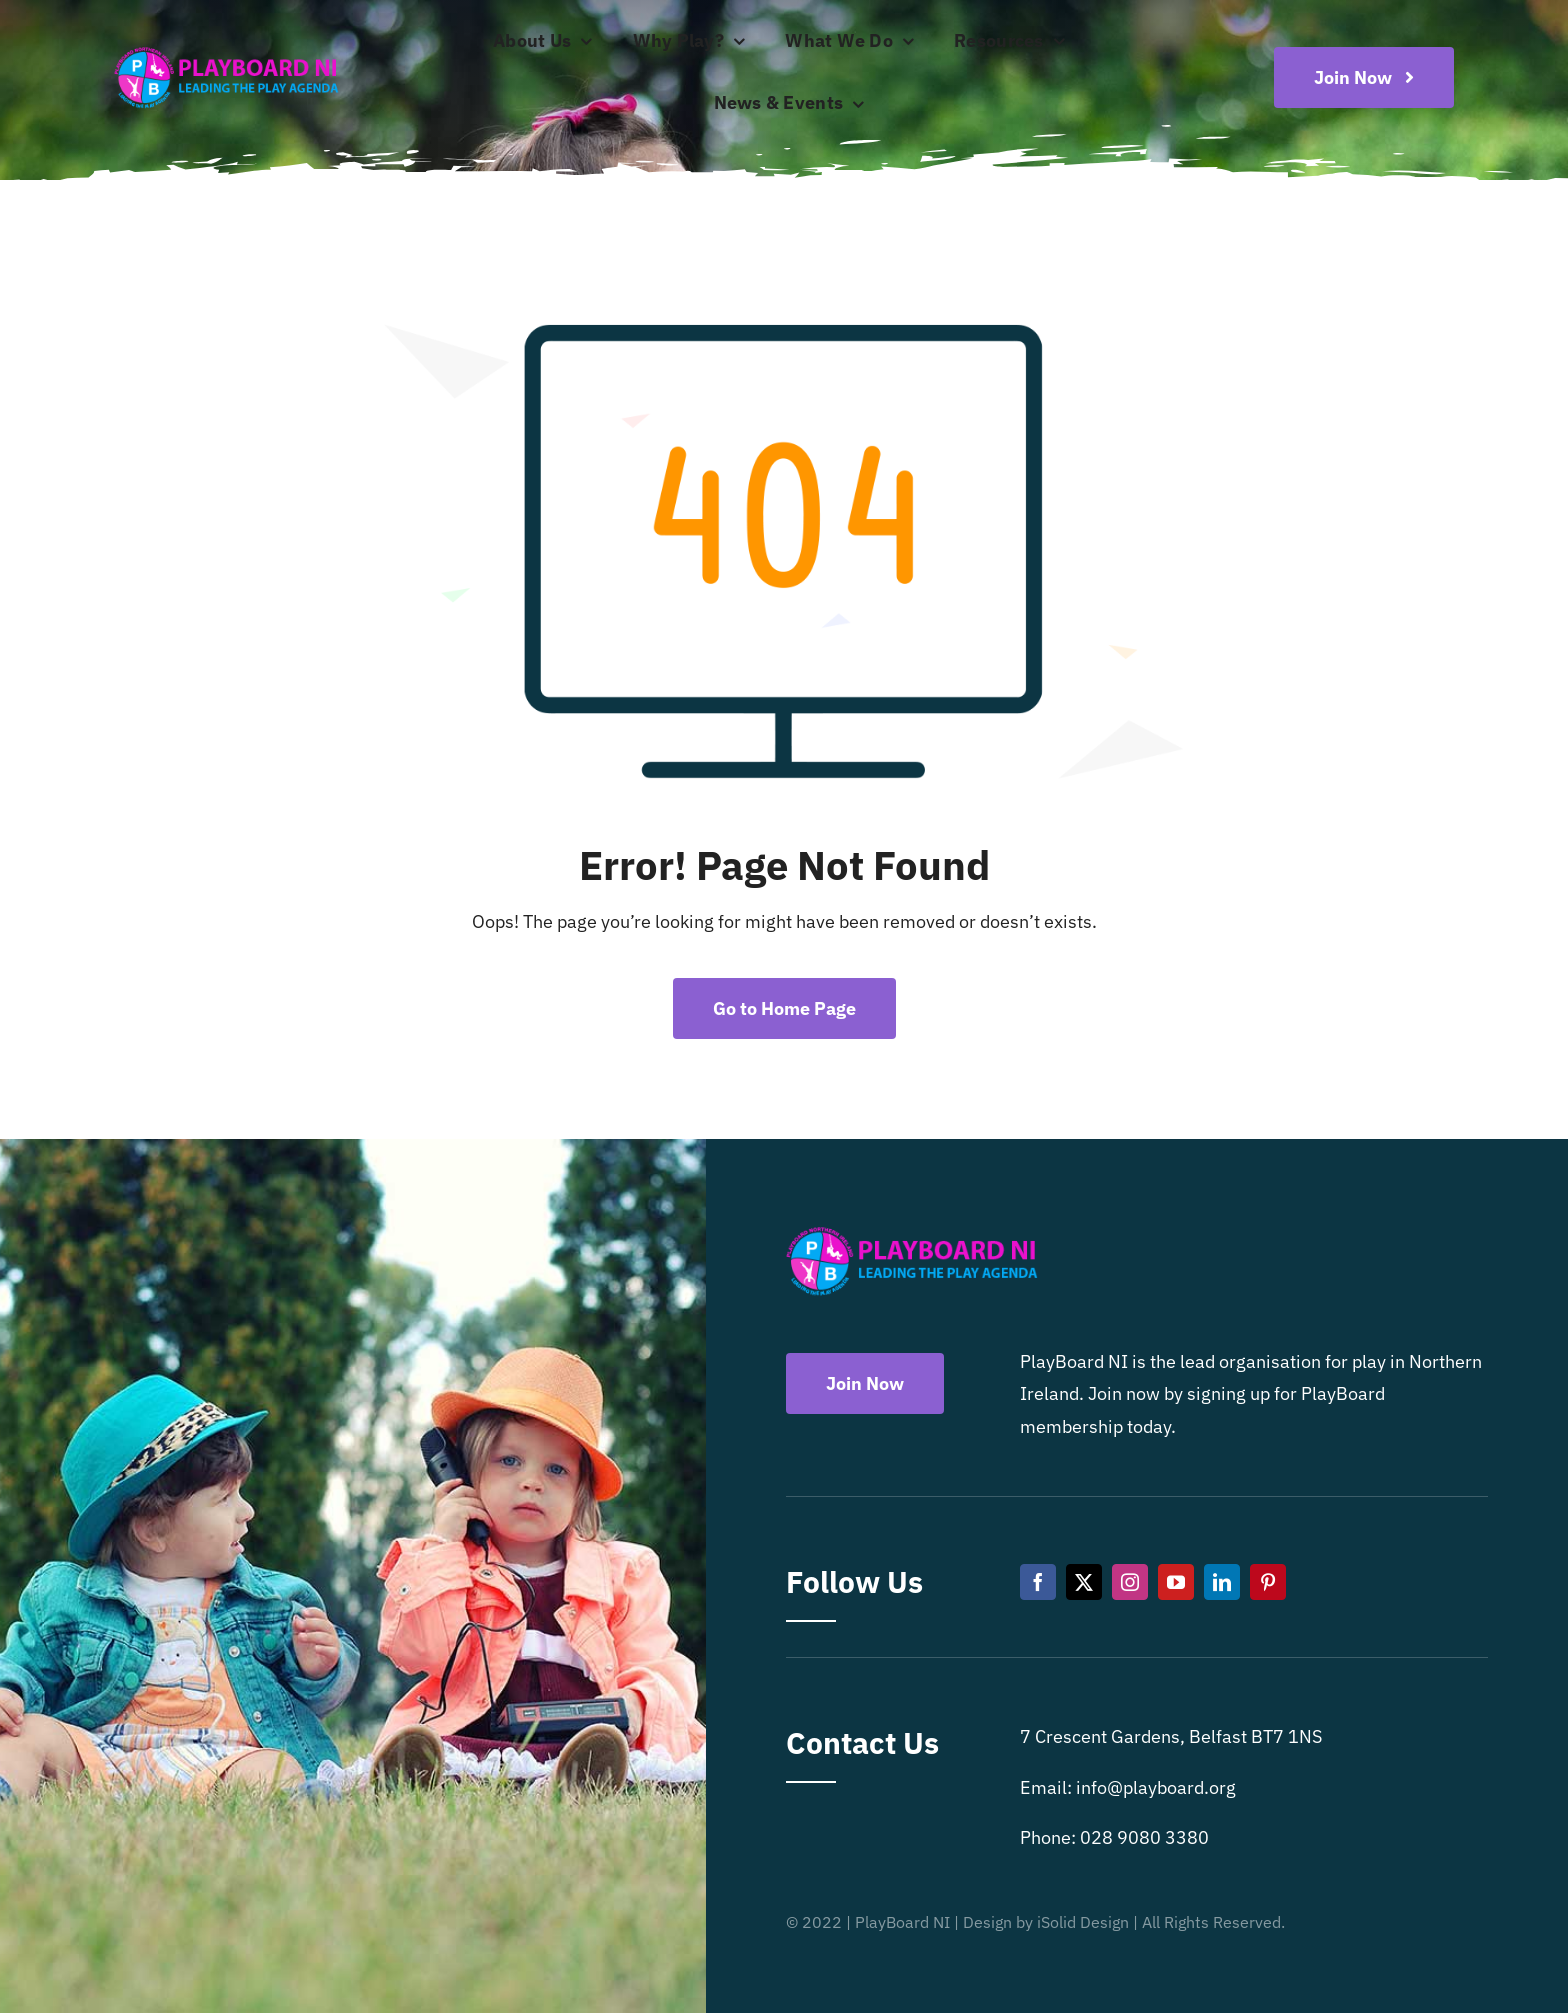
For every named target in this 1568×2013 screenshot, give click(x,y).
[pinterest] (1268, 1582)
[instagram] (1130, 1582)
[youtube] (1176, 1582)
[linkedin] (1222, 1582)
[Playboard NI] (226, 48)
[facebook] (1038, 1582)
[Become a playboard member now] (1364, 77)
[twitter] (1084, 1582)
